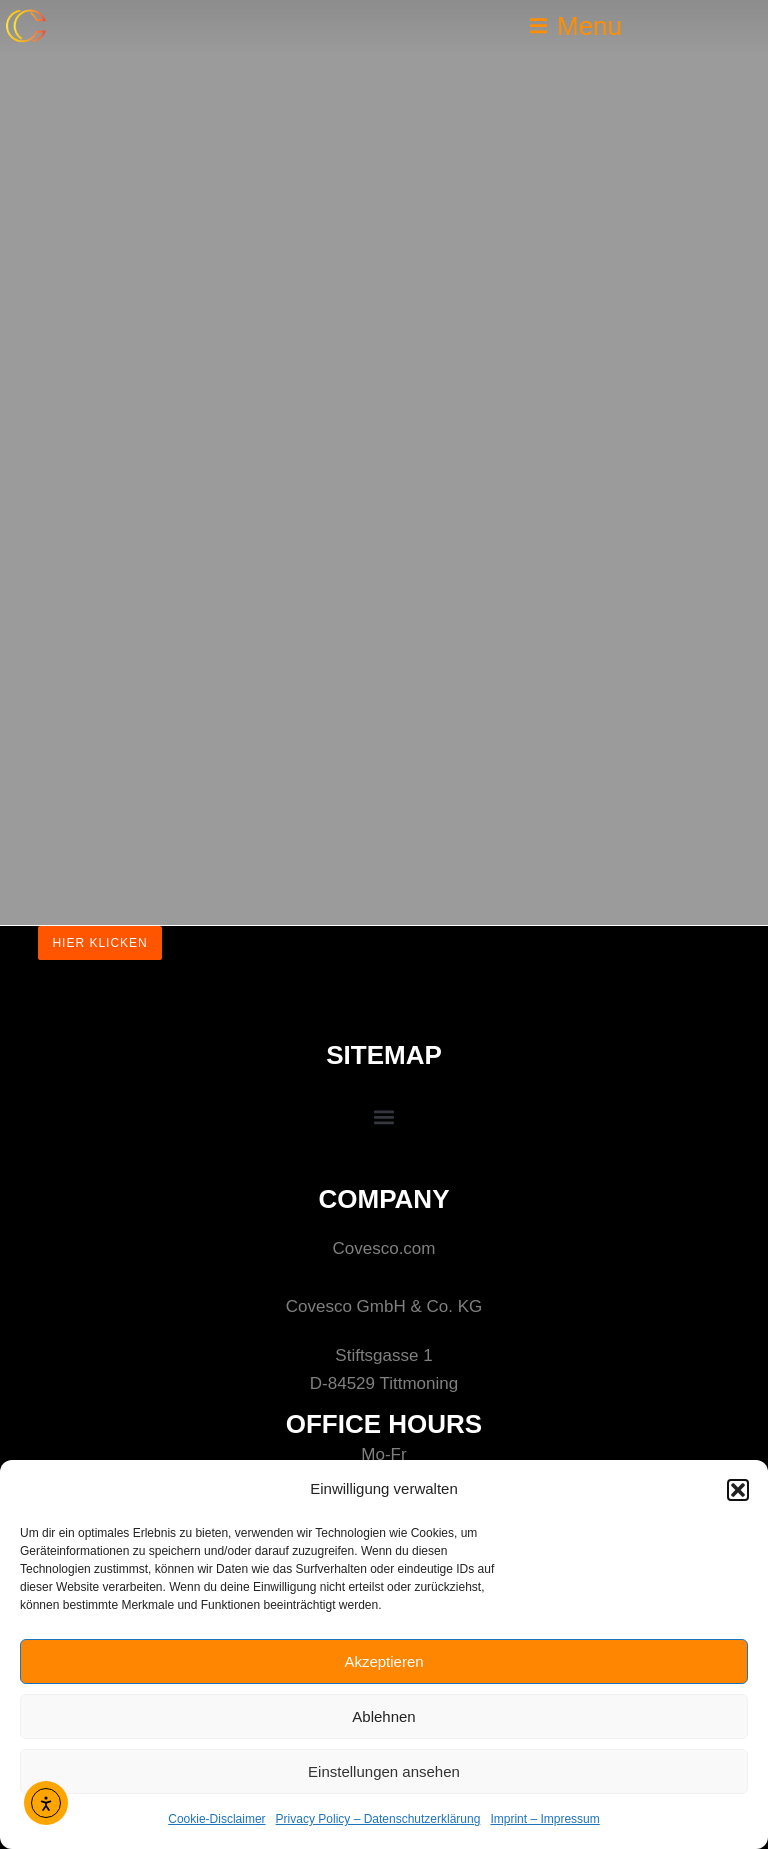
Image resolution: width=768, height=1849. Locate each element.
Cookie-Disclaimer (216, 1819)
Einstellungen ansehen (384, 1771)
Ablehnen (383, 1716)
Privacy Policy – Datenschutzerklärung (378, 1819)
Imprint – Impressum (544, 1819)
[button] (738, 1490)
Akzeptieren (383, 1661)
